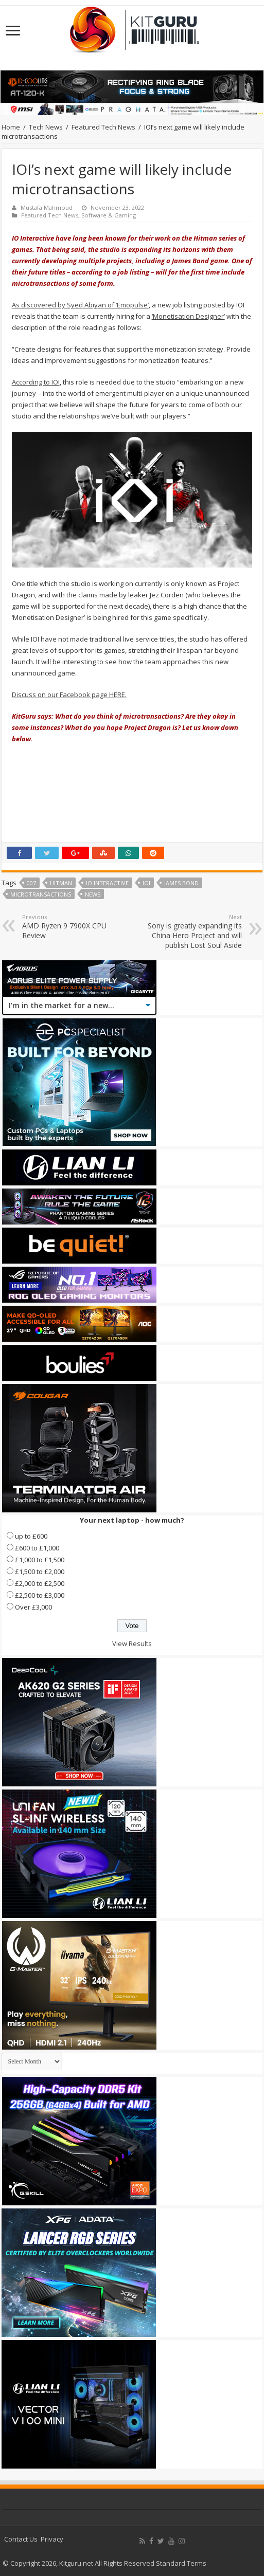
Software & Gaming (108, 215)
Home (11, 127)
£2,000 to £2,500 (39, 1583)
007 (31, 883)
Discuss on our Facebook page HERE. (69, 694)
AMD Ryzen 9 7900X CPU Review (75, 926)
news (92, 894)
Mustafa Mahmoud (47, 207)
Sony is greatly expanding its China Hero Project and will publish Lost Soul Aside (189, 931)
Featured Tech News (103, 127)
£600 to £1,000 (37, 1547)
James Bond (181, 883)
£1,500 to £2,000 (39, 1571)
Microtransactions (40, 894)
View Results (132, 1643)
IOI (146, 883)
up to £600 (31, 1536)
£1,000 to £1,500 (39, 1559)
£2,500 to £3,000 (39, 1595)
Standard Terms (181, 2563)
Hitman (61, 883)
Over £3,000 (33, 1607)
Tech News (46, 127)
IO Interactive (107, 883)
